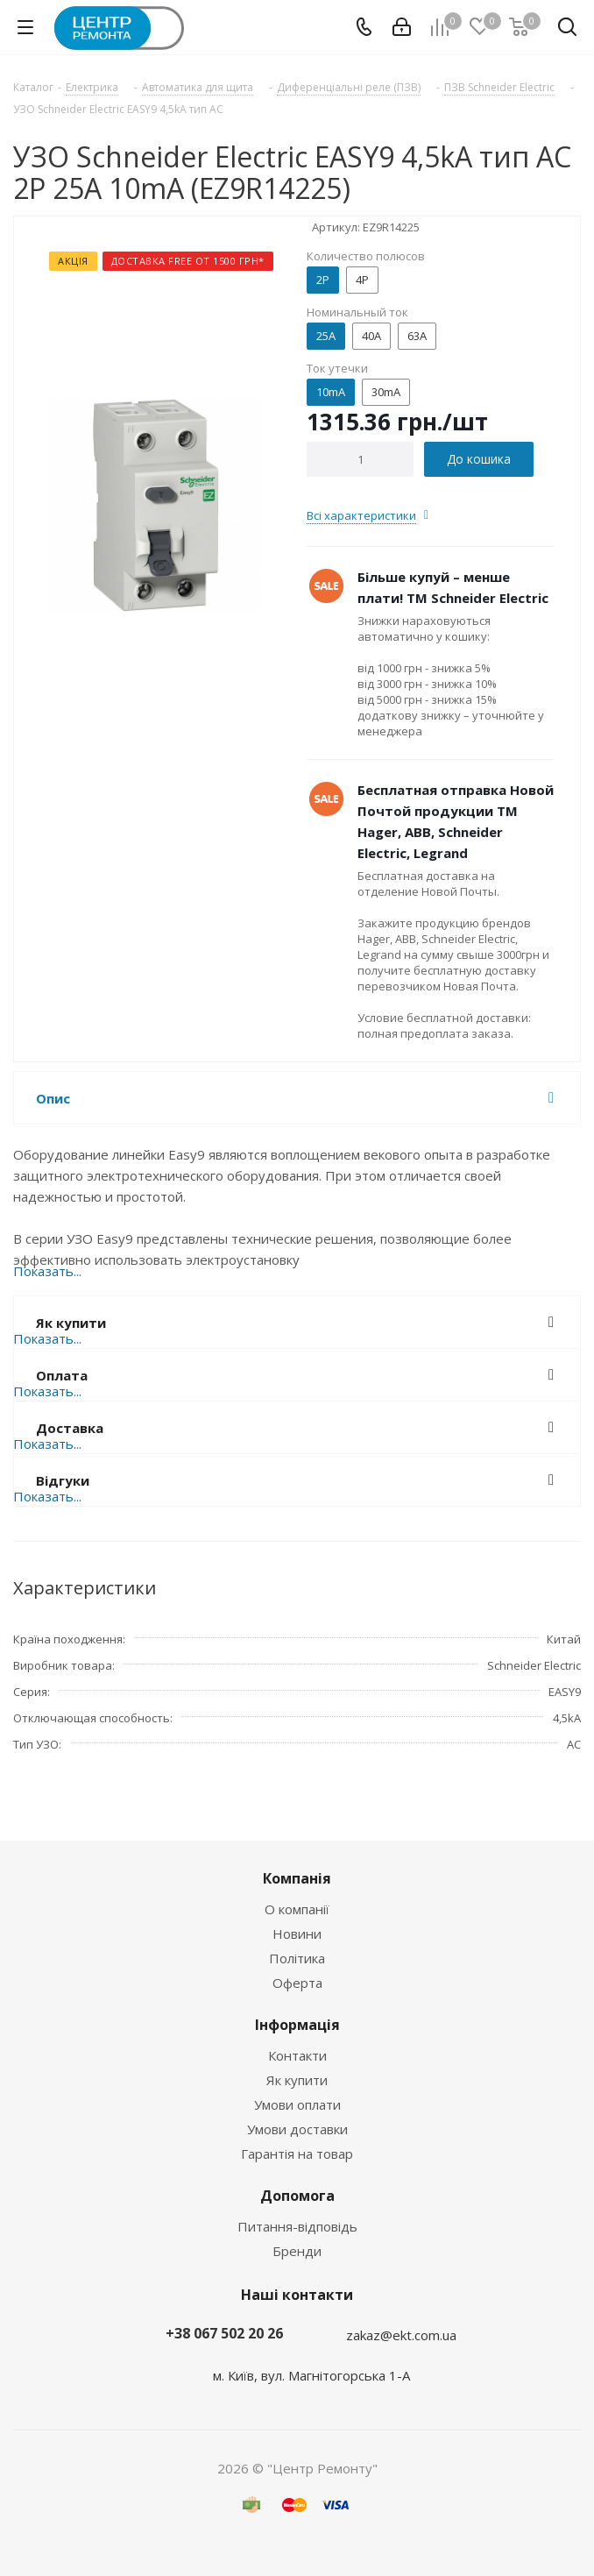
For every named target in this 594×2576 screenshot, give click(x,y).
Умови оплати (297, 2104)
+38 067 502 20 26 (224, 2333)
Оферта (297, 1982)
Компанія (297, 1878)
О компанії (297, 1909)
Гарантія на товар (297, 2153)
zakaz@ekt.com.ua (401, 2335)
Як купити (297, 2080)
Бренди (297, 2251)
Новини (297, 1933)
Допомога (297, 2195)
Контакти (297, 2055)
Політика (297, 1958)
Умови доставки (297, 2129)
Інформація (297, 2024)
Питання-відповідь (297, 2226)
